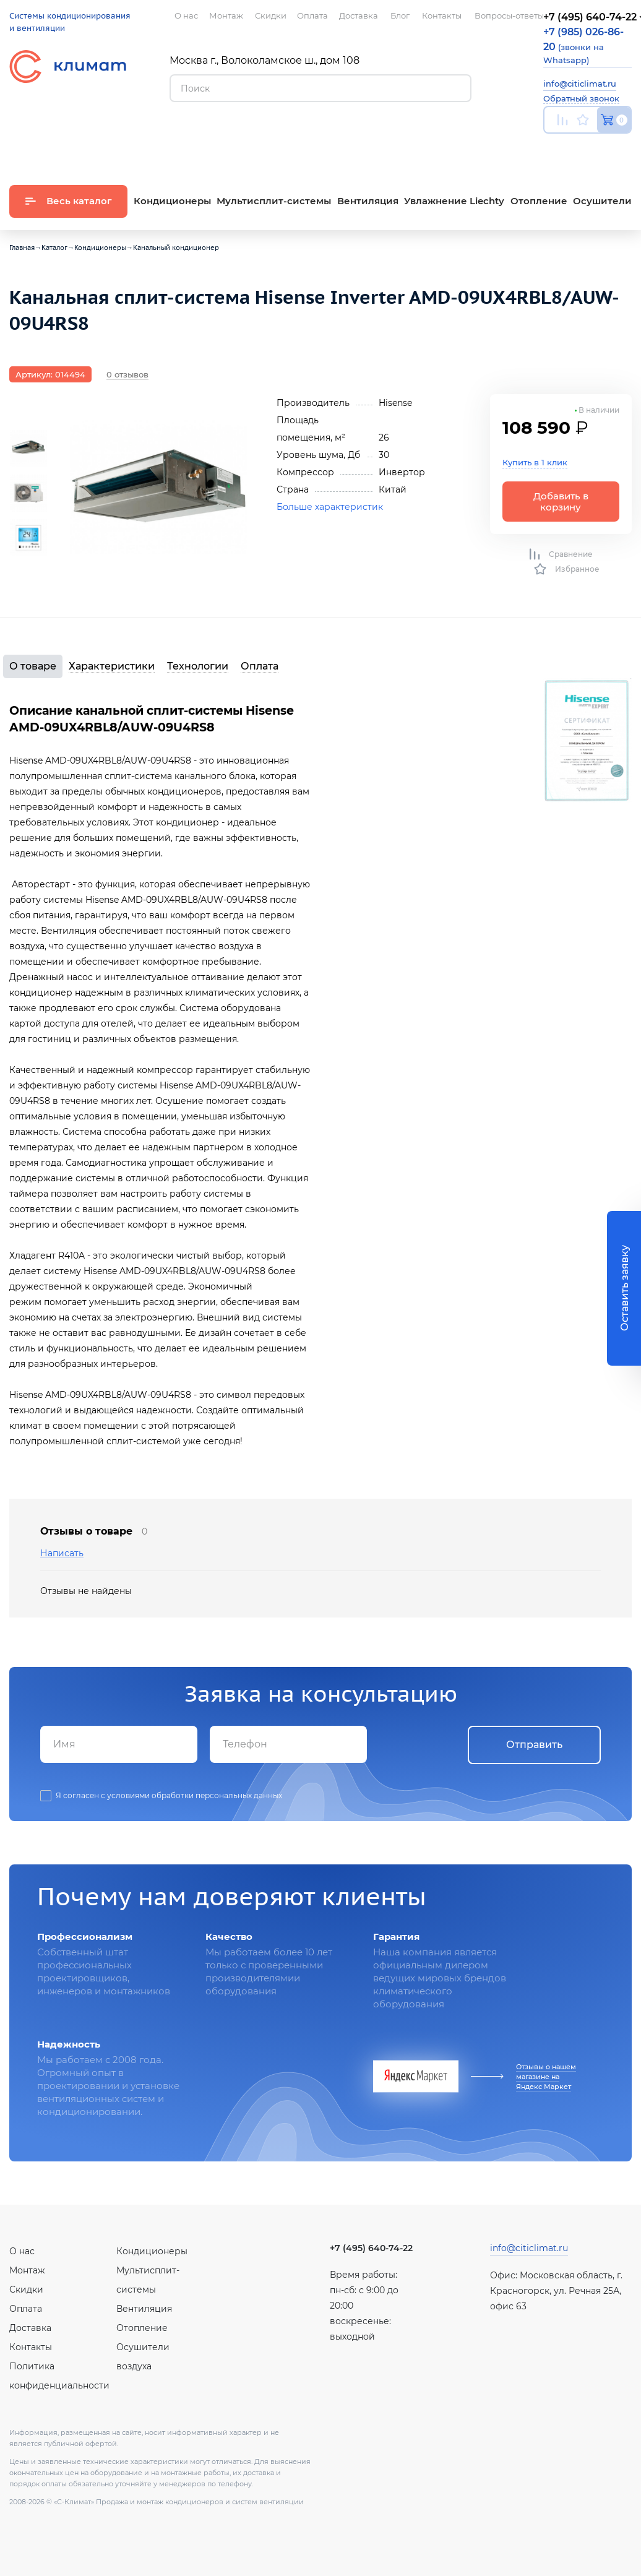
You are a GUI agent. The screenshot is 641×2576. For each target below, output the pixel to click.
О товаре (32, 666)
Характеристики (112, 666)
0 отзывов (127, 374)
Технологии (197, 666)
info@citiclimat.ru (579, 83)
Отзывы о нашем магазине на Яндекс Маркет (546, 2076)
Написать (62, 1553)
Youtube (551, 149)
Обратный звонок (581, 98)
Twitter (625, 149)
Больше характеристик (330, 506)
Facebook (601, 148)
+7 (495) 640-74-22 (371, 2248)
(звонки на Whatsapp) (583, 45)
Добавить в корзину (560, 501)
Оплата (259, 666)
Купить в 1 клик (534, 462)
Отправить (534, 1745)
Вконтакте (577, 149)
